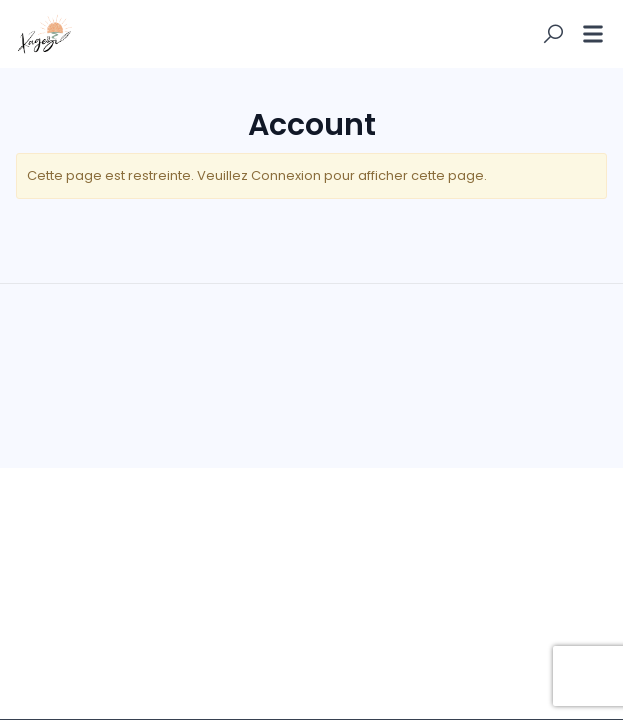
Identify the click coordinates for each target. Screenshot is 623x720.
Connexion (286, 175)
